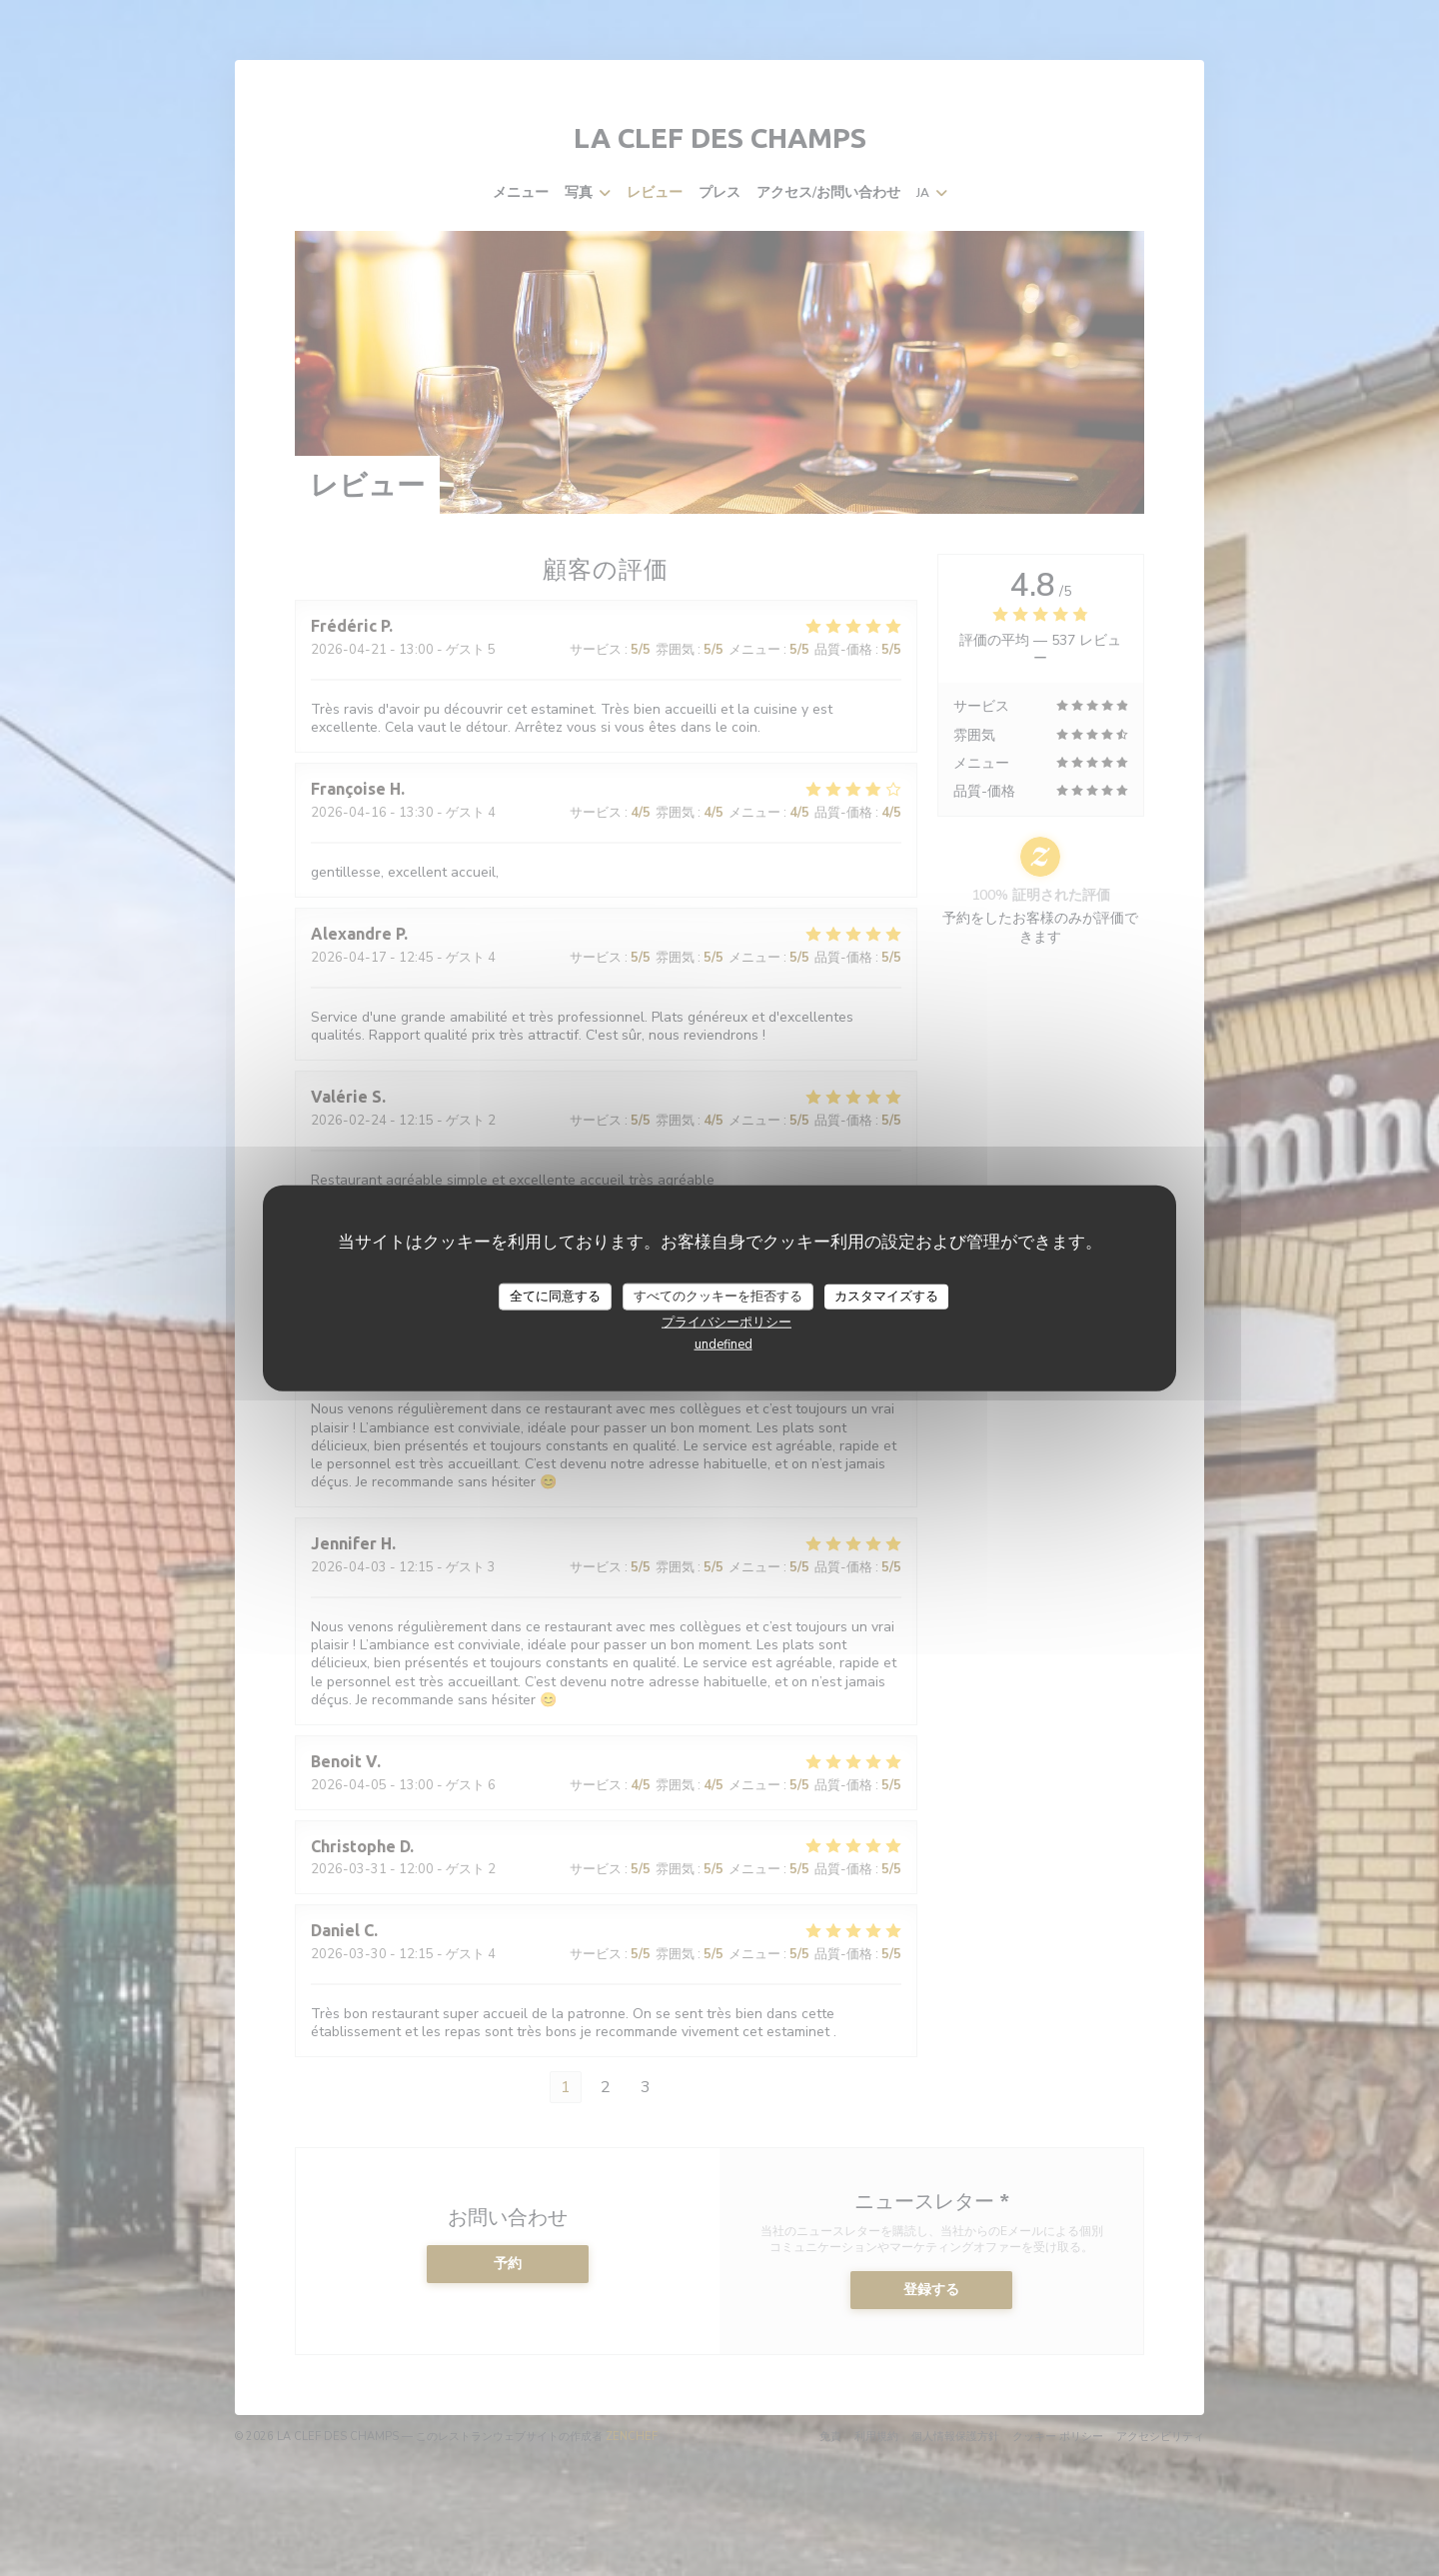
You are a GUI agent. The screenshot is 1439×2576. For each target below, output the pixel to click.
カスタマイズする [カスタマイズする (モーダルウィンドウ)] (886, 1295)
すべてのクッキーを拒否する (718, 1295)
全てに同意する (555, 1295)
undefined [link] (723, 1344)
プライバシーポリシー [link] (726, 1322)
